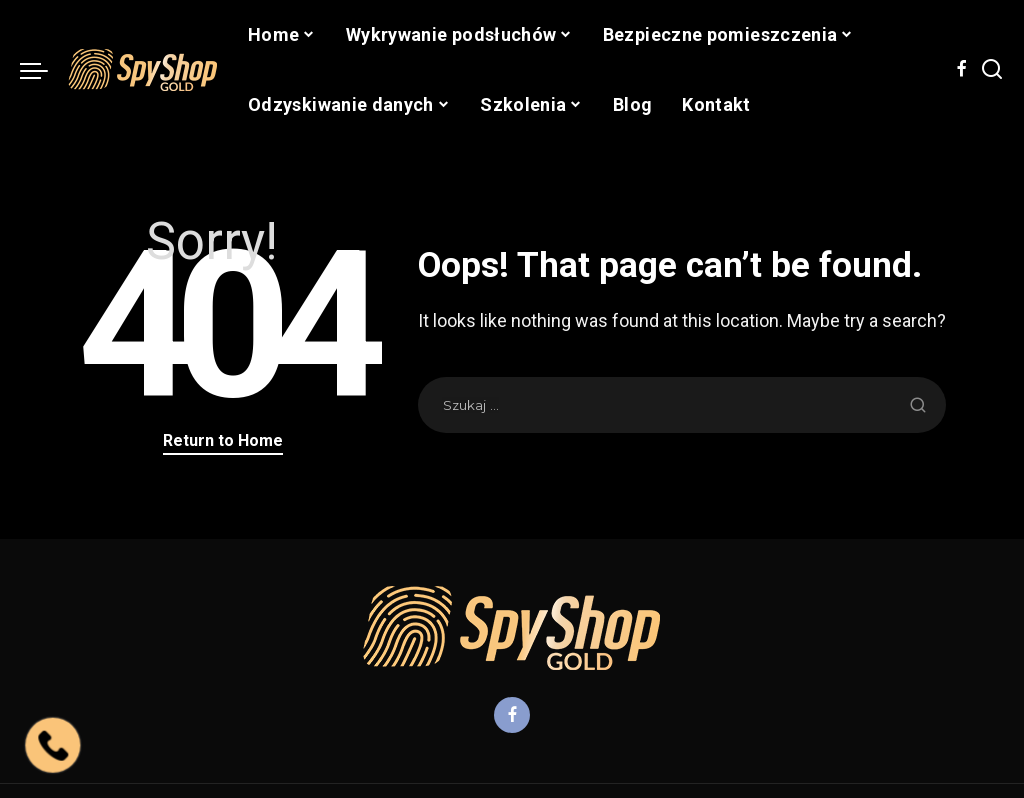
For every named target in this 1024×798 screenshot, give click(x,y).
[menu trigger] (44, 70)
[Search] (992, 70)
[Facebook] (961, 70)
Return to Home (223, 440)
